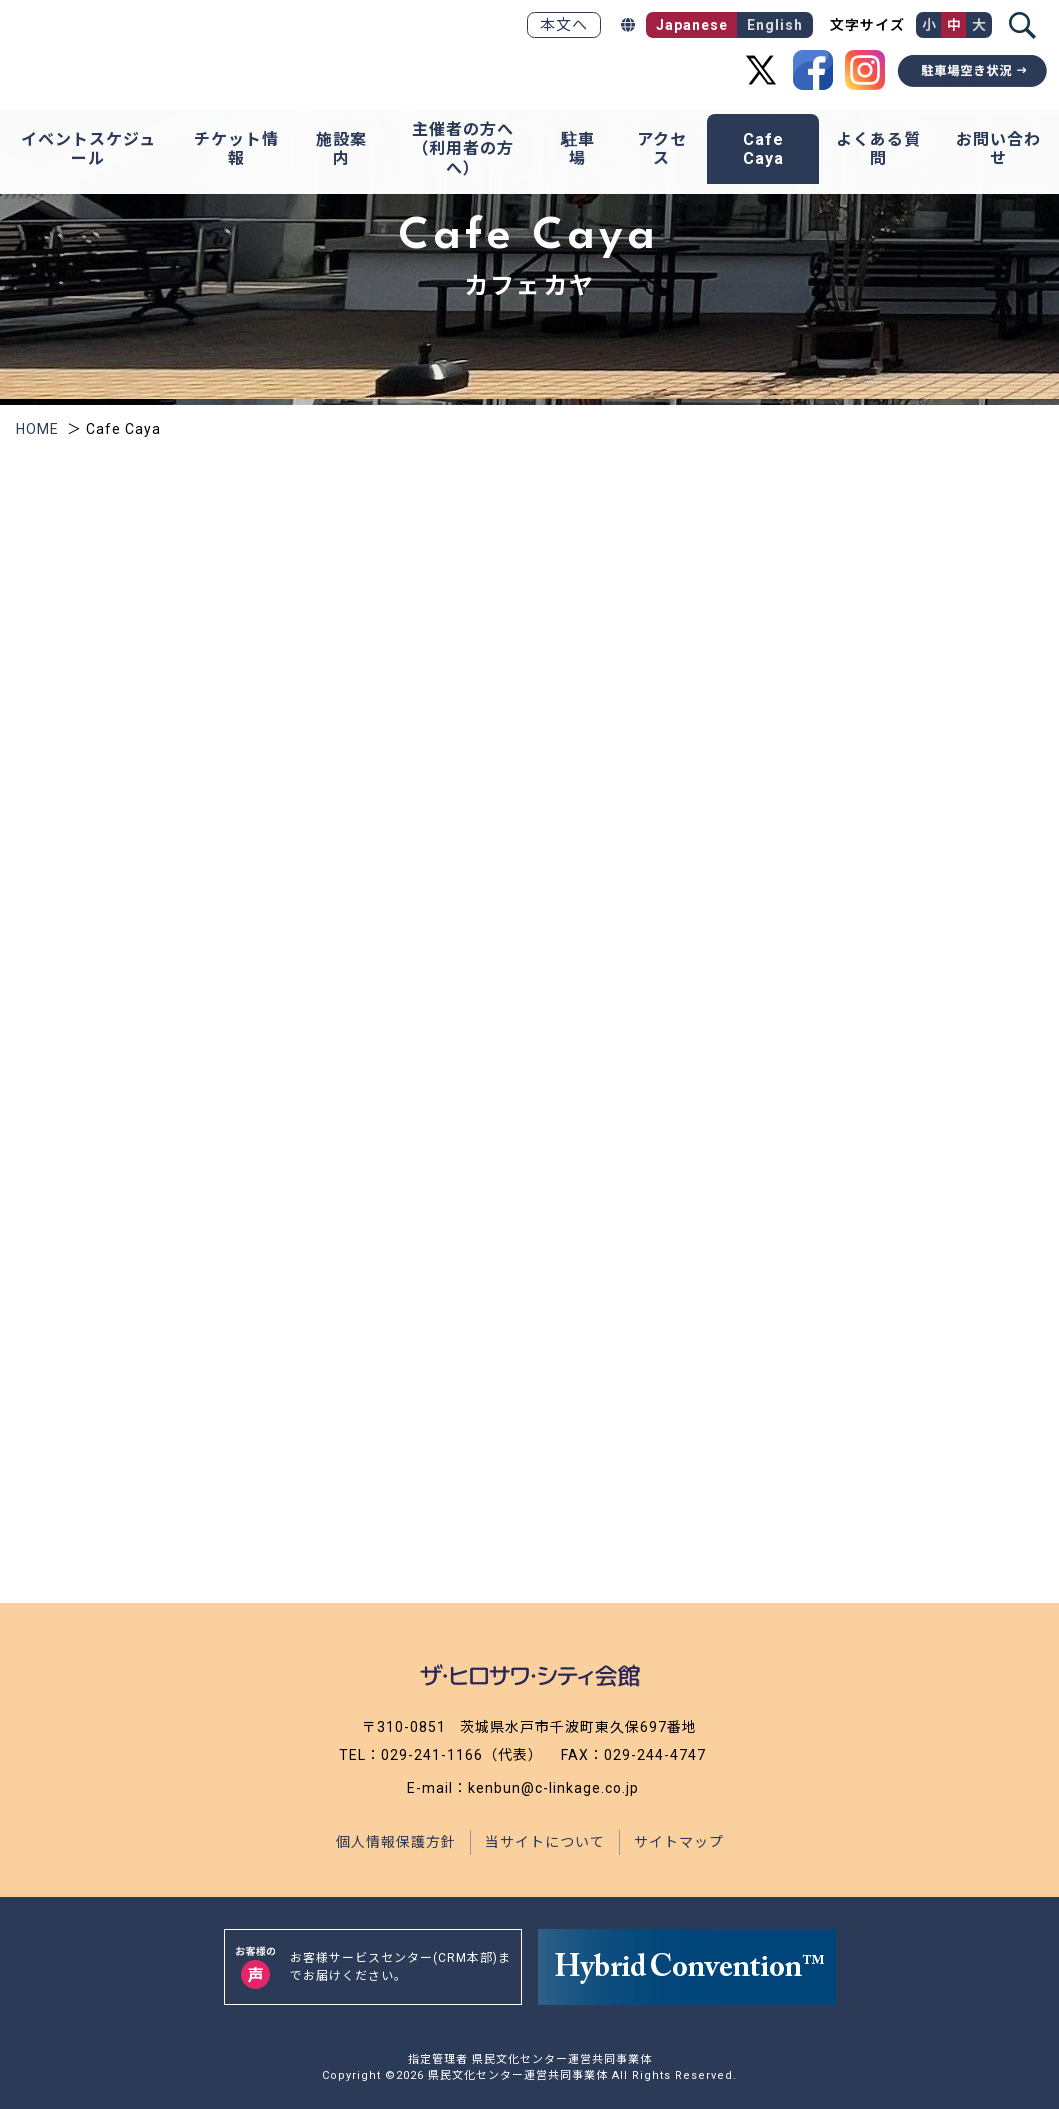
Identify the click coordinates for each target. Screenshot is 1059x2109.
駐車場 (578, 149)
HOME (37, 429)
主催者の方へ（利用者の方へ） (463, 148)
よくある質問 (878, 149)
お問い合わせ (998, 149)
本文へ (564, 25)
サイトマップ (679, 1842)
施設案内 (341, 149)
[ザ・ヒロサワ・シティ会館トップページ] (163, 47)
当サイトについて (545, 1842)
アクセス (662, 149)
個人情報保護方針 (396, 1842)
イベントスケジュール (88, 149)
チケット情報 (236, 149)
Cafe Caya (763, 149)
